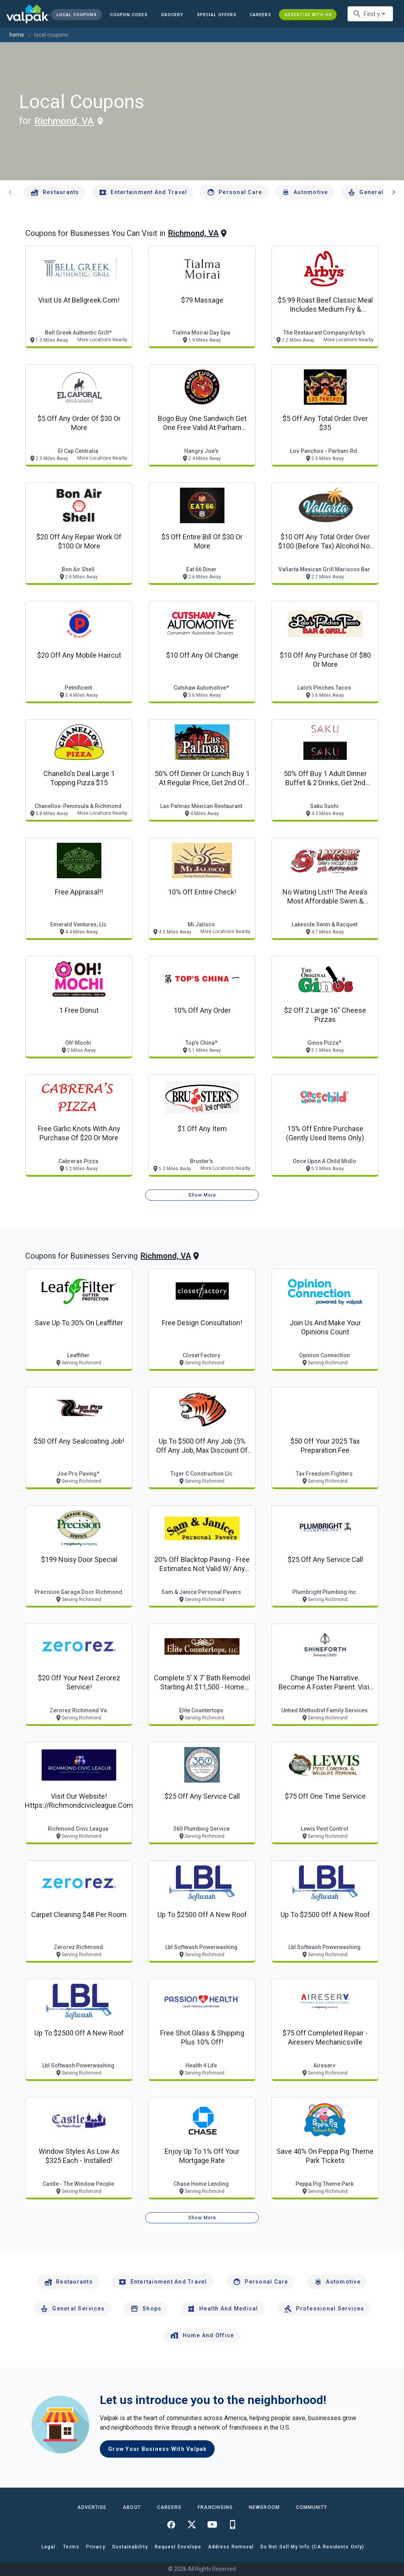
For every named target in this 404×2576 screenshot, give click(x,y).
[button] (216, 14)
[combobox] (370, 13)
